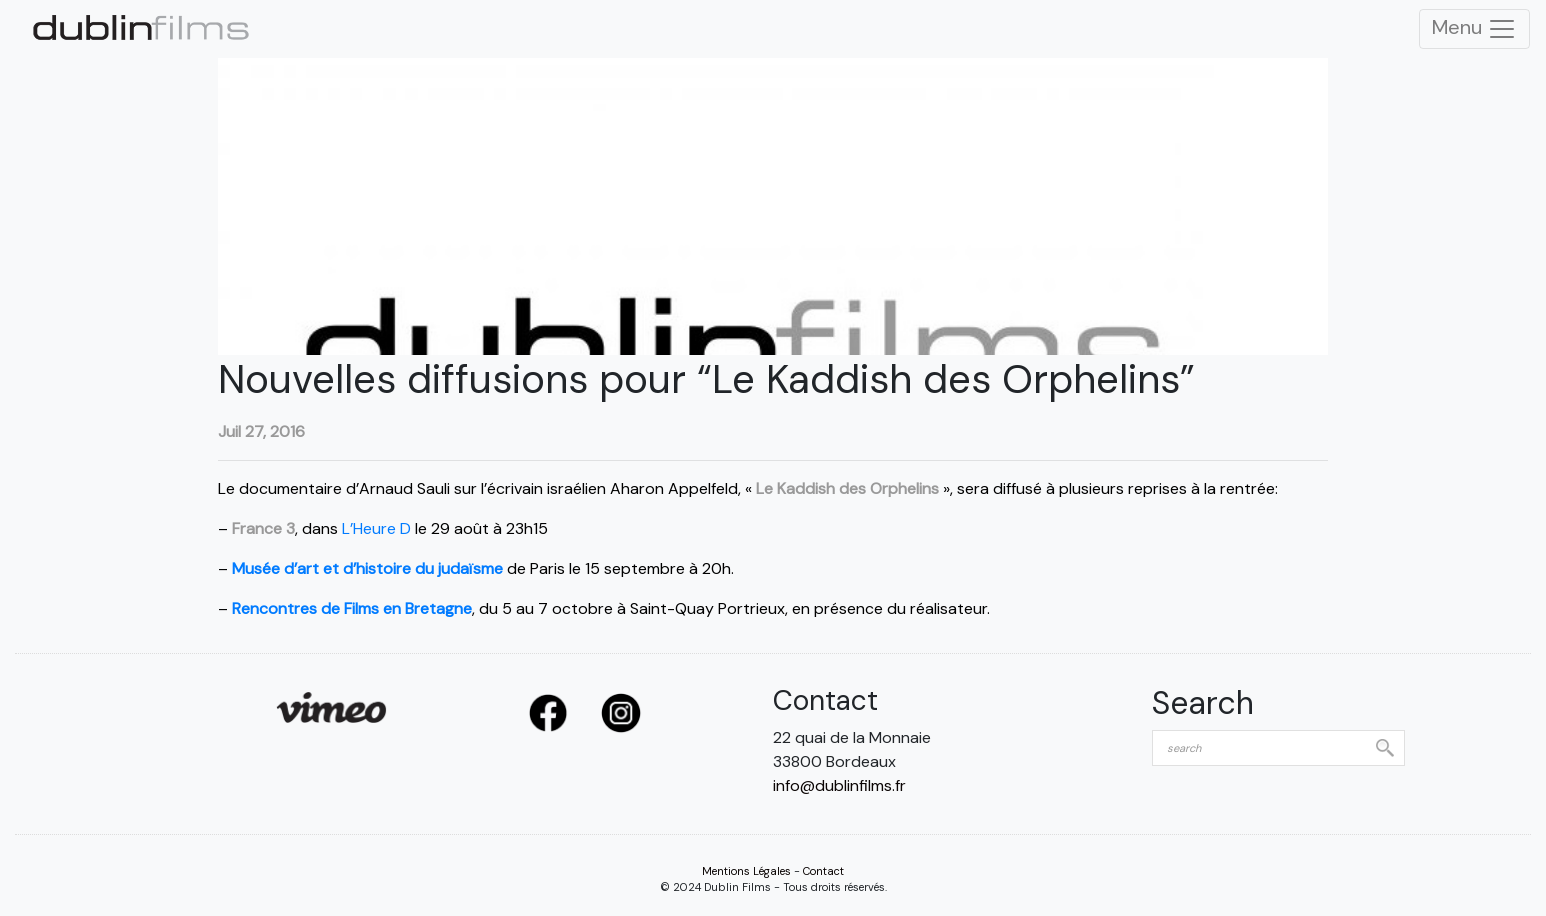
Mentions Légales (746, 871)
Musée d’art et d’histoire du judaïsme (367, 568)
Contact (823, 871)
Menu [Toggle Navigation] (1474, 29)
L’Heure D (376, 528)
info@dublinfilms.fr (839, 785)
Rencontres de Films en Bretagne (352, 608)
